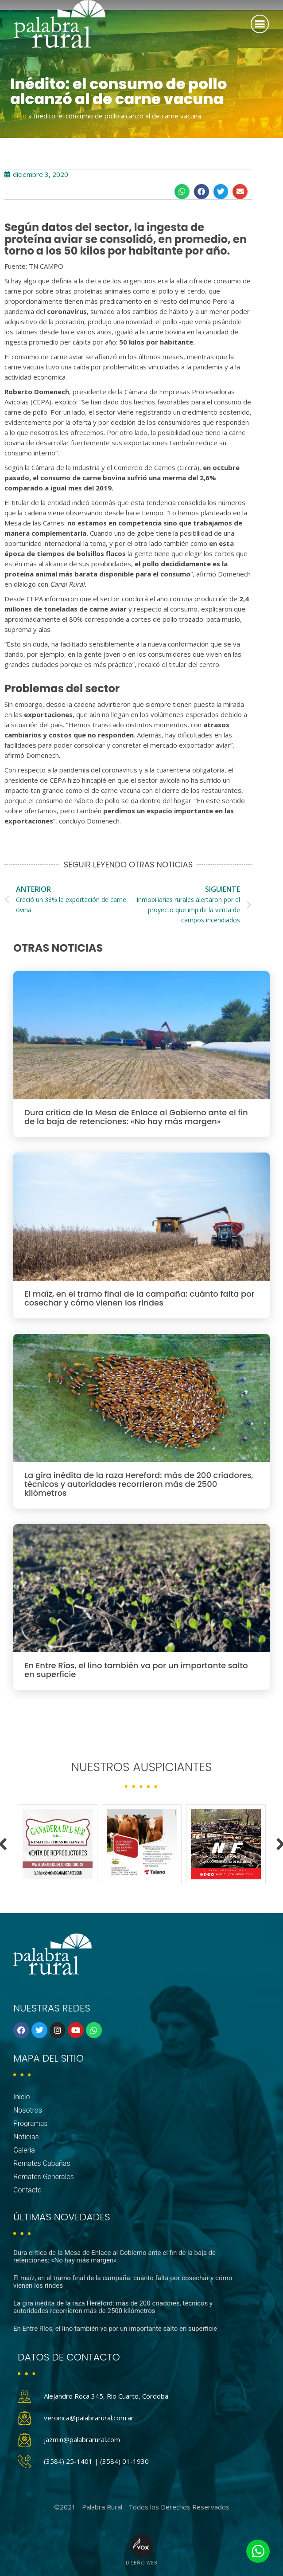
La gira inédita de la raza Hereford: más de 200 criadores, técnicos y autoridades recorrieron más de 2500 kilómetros (138, 1484)
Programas (30, 2123)
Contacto (27, 2190)
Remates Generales (43, 2176)
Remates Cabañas (41, 2163)
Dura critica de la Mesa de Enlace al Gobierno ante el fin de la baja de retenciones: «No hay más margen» (136, 1117)
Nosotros (27, 2110)
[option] (57, 1844)
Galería (24, 2150)
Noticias (26, 2137)
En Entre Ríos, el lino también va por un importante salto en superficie (136, 1670)
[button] (260, 24)
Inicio (19, 115)
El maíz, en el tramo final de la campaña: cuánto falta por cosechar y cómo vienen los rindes (139, 1298)
